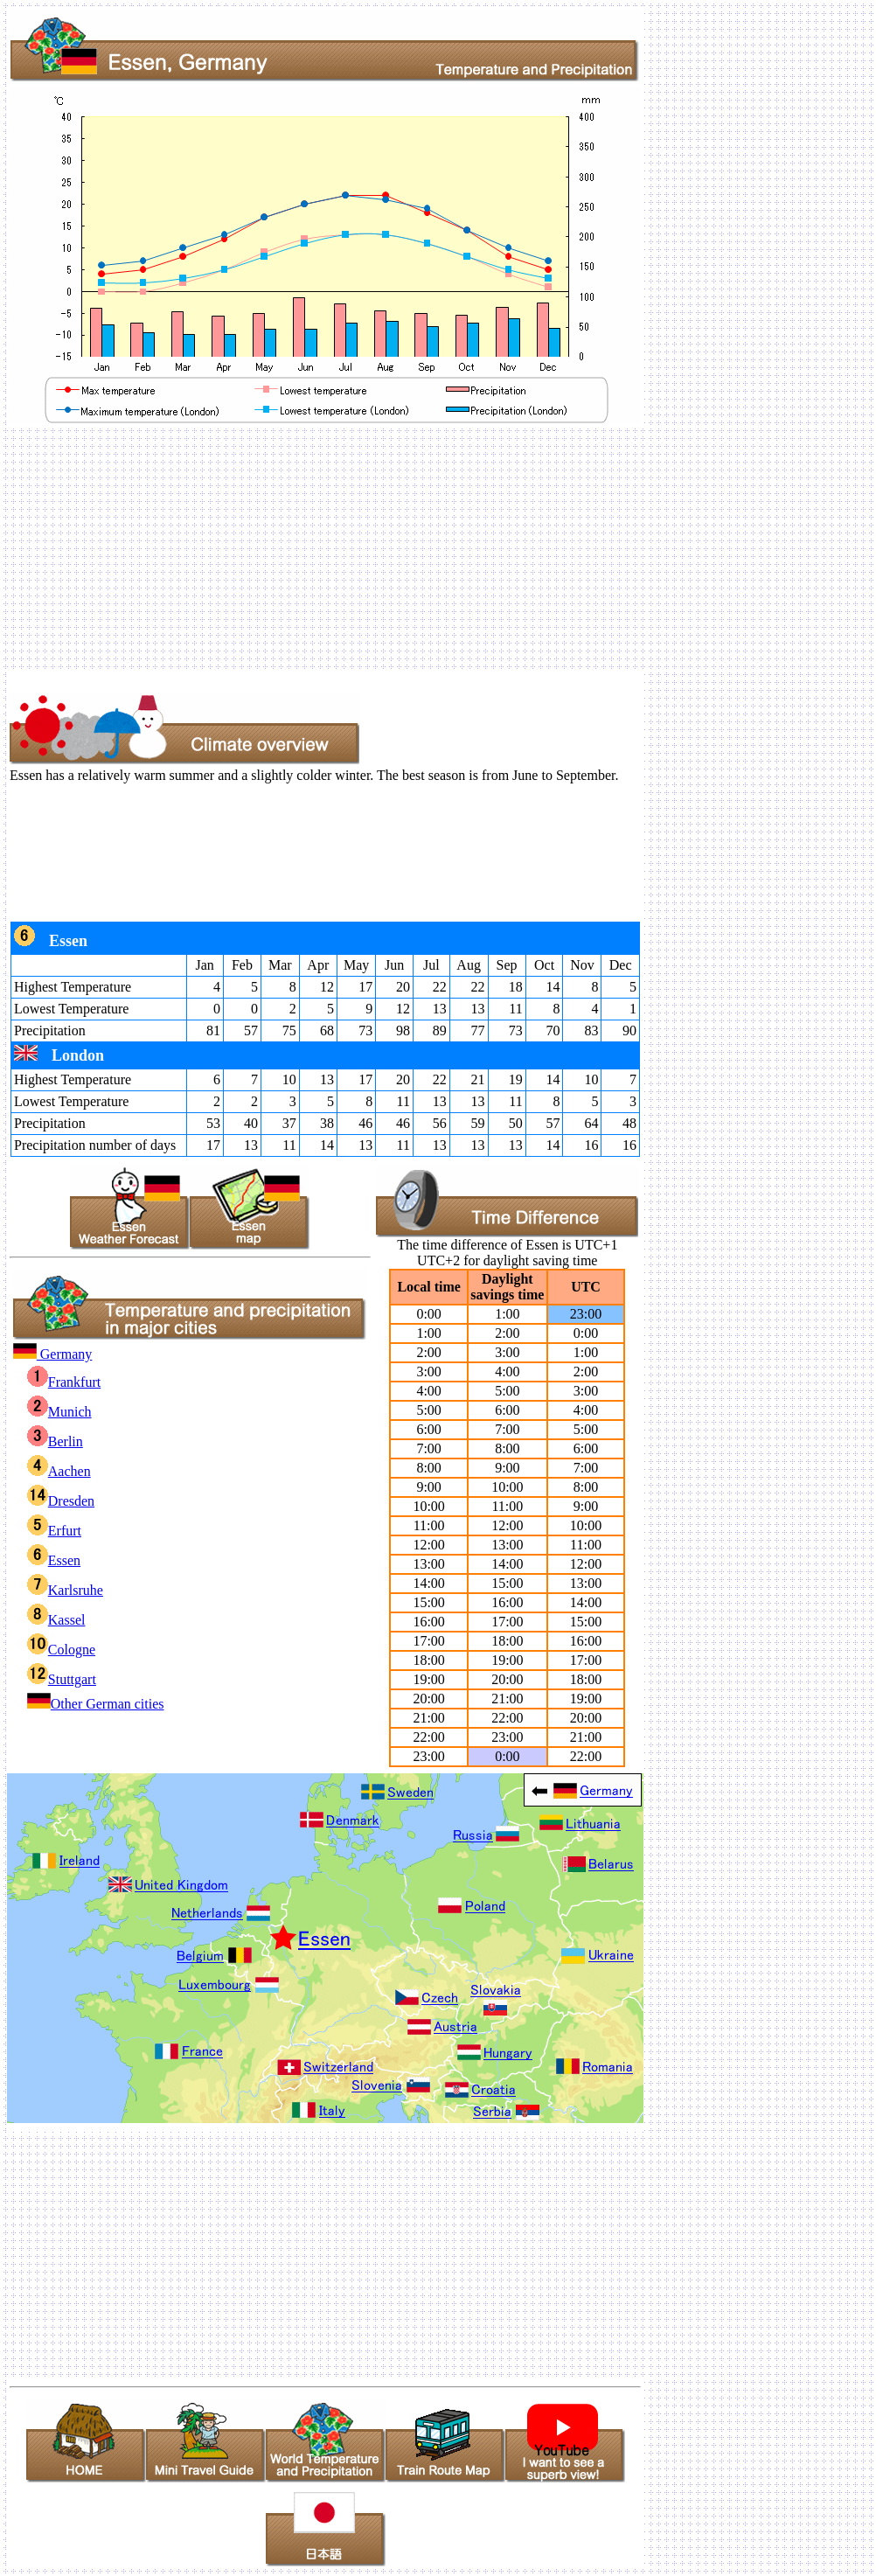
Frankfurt (64, 1382)
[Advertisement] (438, 548)
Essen (53, 1560)
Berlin (55, 1441)
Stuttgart (61, 1679)
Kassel (56, 1619)
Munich (59, 1411)
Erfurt (54, 1530)
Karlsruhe (65, 1590)
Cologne (61, 1649)
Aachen (59, 1471)
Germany (53, 1354)
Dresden (60, 1500)
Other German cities (95, 1703)
